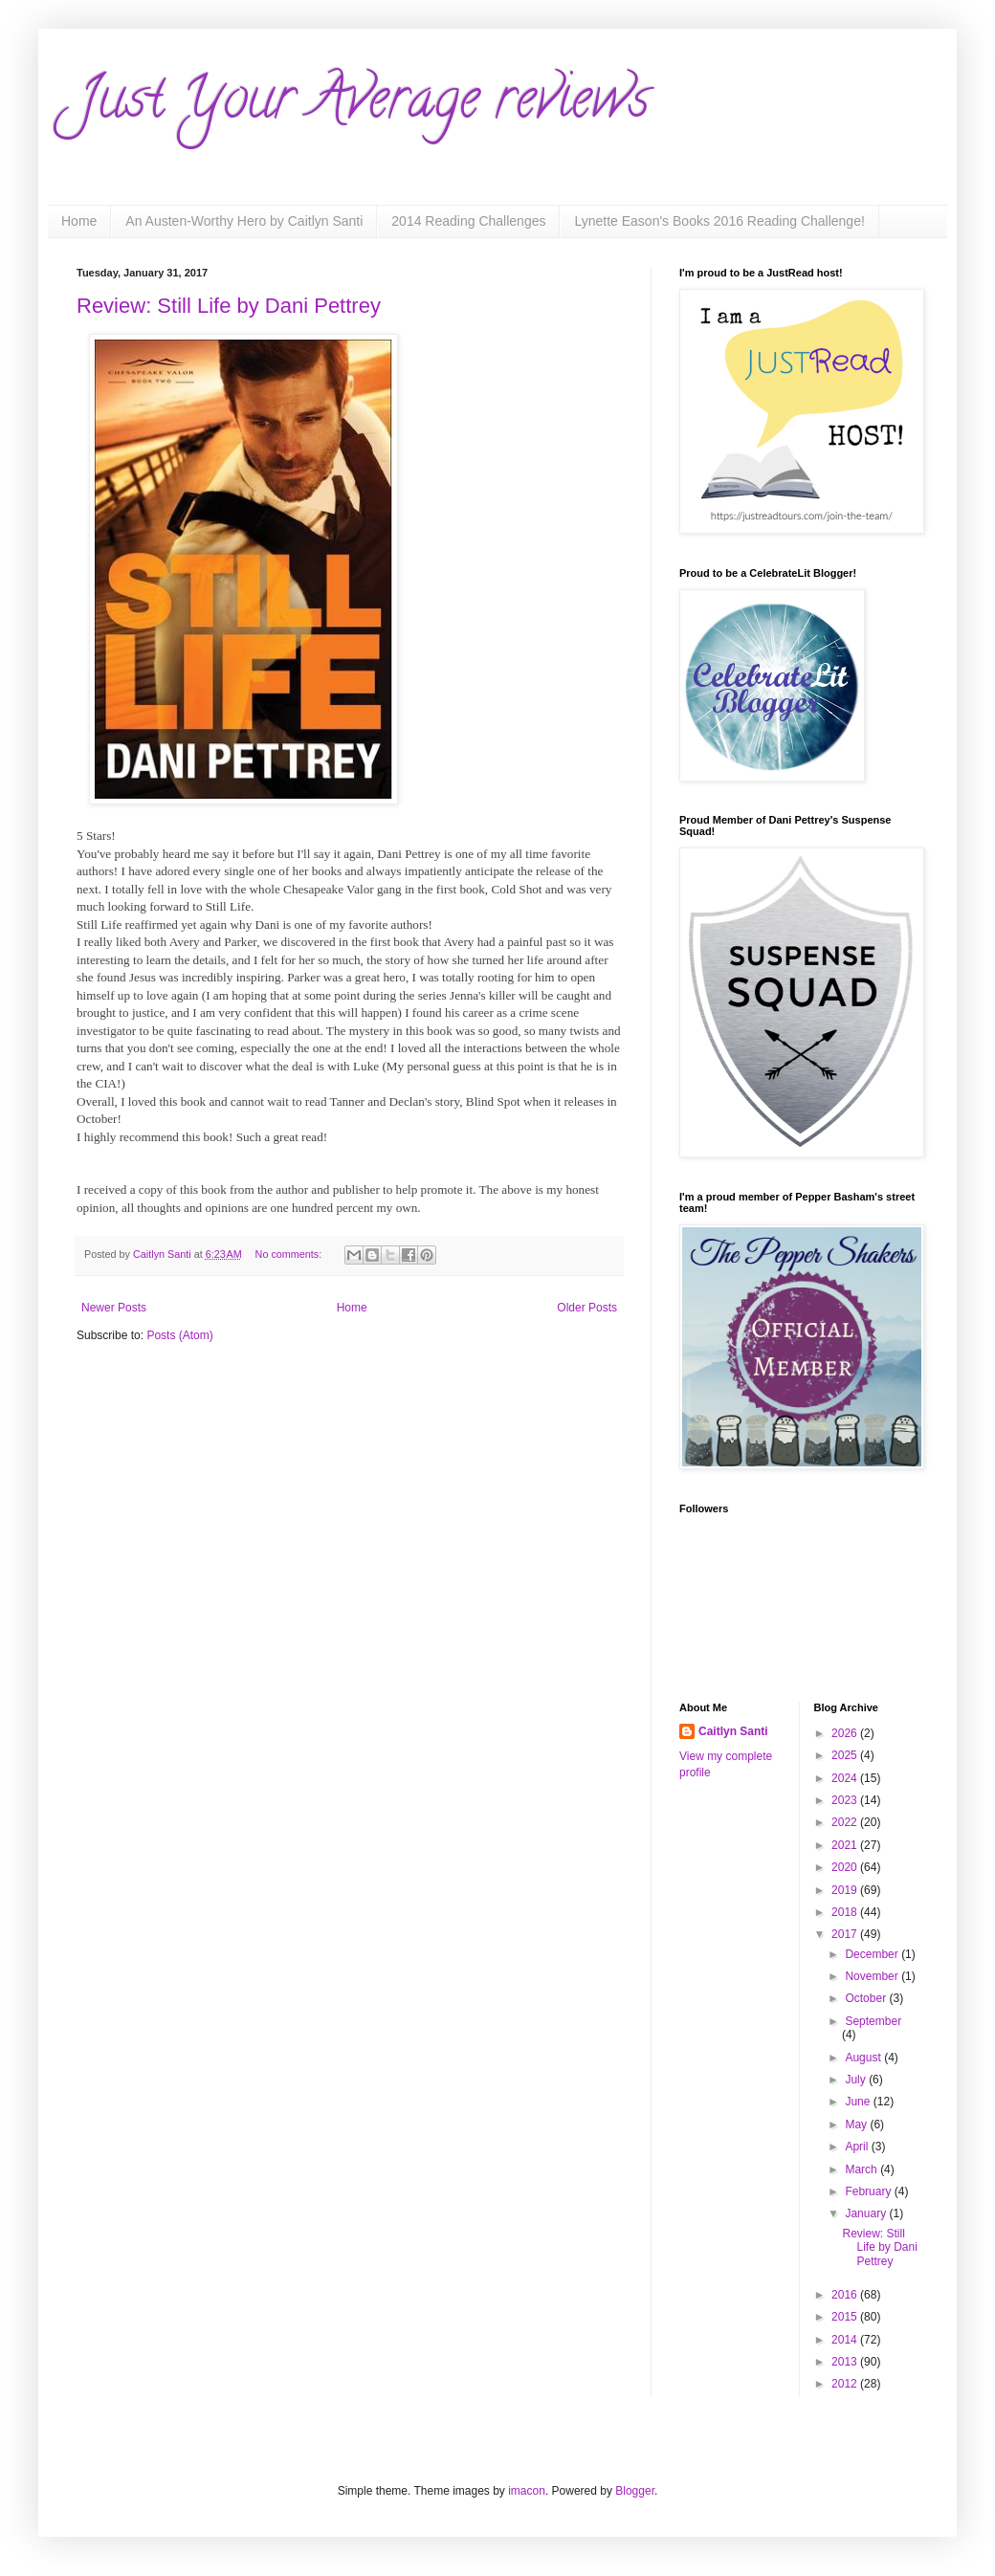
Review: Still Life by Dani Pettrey (229, 306)
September (873, 2021)
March (862, 2169)
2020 (845, 1867)
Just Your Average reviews (363, 104)
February (869, 2191)
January (867, 2213)
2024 (845, 1778)
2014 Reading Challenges (468, 221)
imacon (526, 2491)
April (858, 2146)
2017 (845, 1934)
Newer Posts (113, 1307)
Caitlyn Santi (733, 1731)
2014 (845, 2339)
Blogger (634, 2491)
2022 (845, 1822)
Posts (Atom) (179, 1335)
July (857, 2079)
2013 (845, 2361)
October (867, 1998)
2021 (845, 1845)
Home (79, 221)
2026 (845, 1733)
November (873, 1976)
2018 (845, 1912)
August (864, 2057)
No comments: (290, 1254)
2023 (845, 1800)
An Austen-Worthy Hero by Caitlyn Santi (244, 221)
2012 (845, 2383)
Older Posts (587, 1307)
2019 (845, 1890)
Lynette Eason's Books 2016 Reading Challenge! (719, 221)
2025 (845, 1755)
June (859, 2101)
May (857, 2124)
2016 (845, 2294)
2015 (845, 2316)
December (873, 1954)
